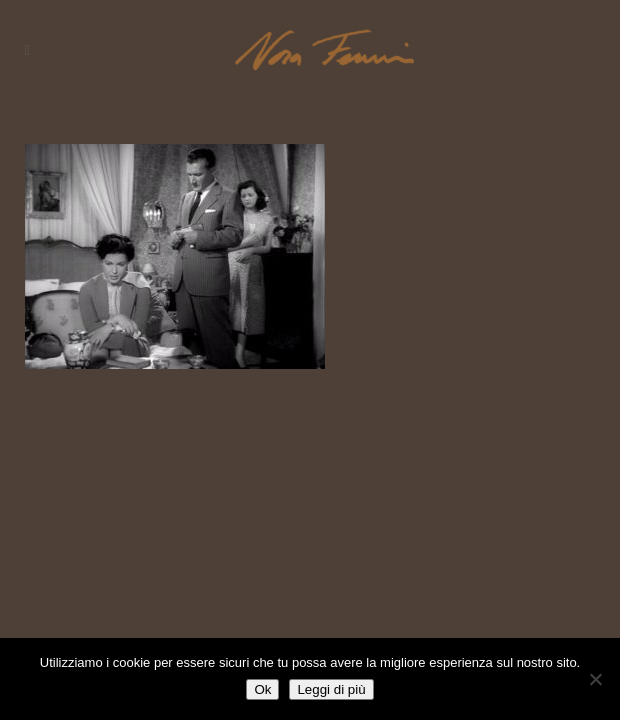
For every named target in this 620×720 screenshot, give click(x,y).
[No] (595, 679)
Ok (262, 689)
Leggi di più (331, 689)
